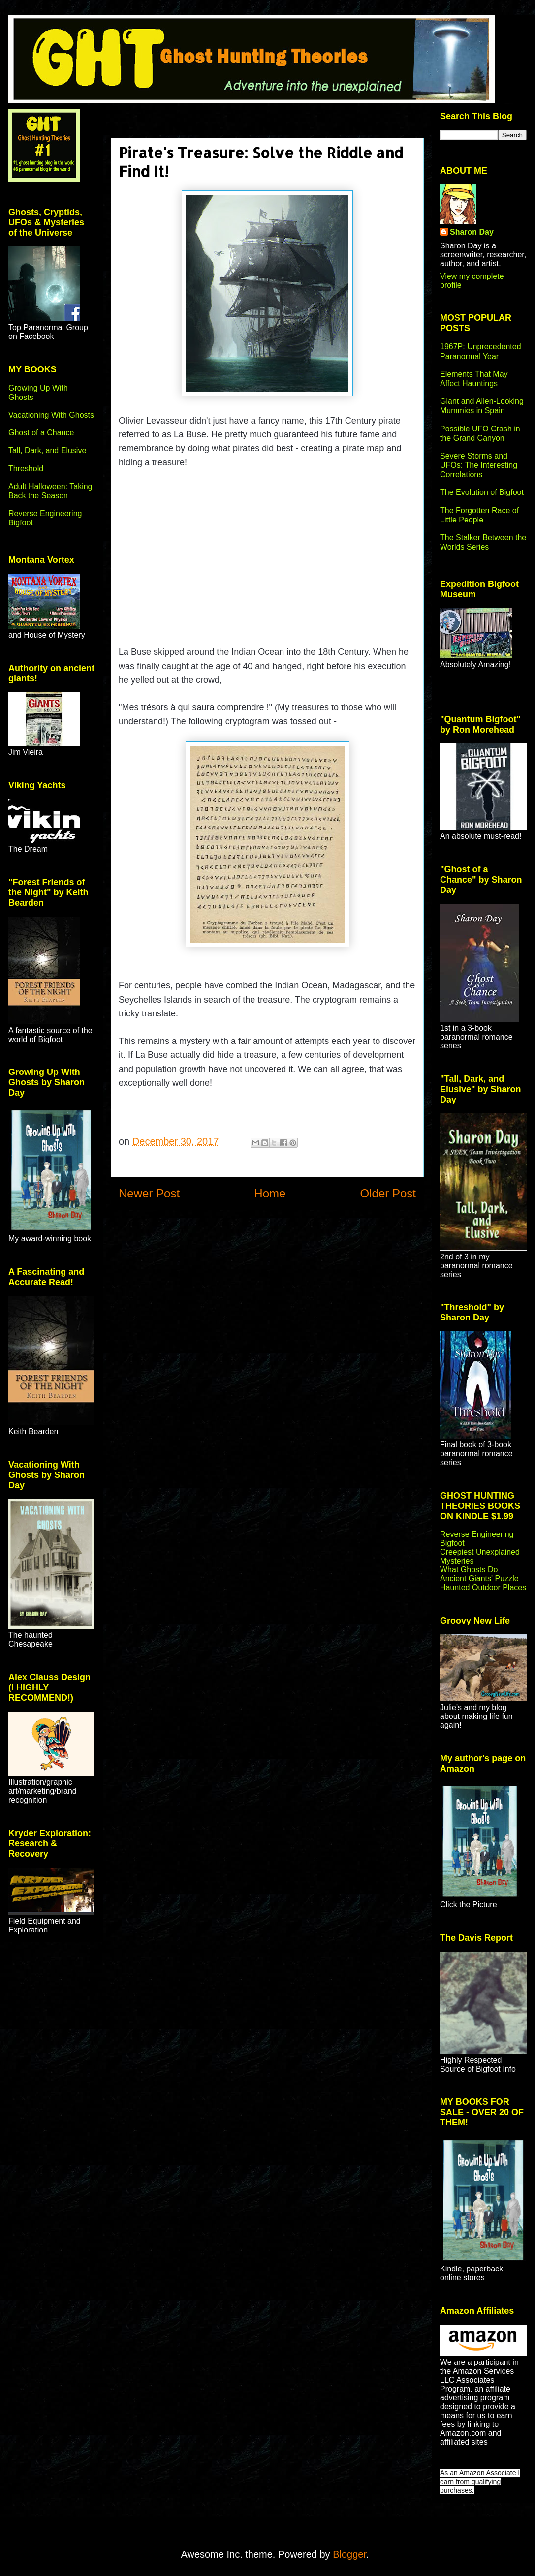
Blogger (349, 2554)
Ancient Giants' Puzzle (479, 1578)
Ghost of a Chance (41, 433)
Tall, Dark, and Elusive (47, 450)
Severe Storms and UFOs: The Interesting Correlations (478, 465)
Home (269, 1193)
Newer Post (149, 1193)
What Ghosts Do (469, 1569)
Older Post (388, 1193)
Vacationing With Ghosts (51, 415)
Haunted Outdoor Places (483, 1587)
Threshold (25, 468)
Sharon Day (472, 232)
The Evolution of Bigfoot (482, 492)
